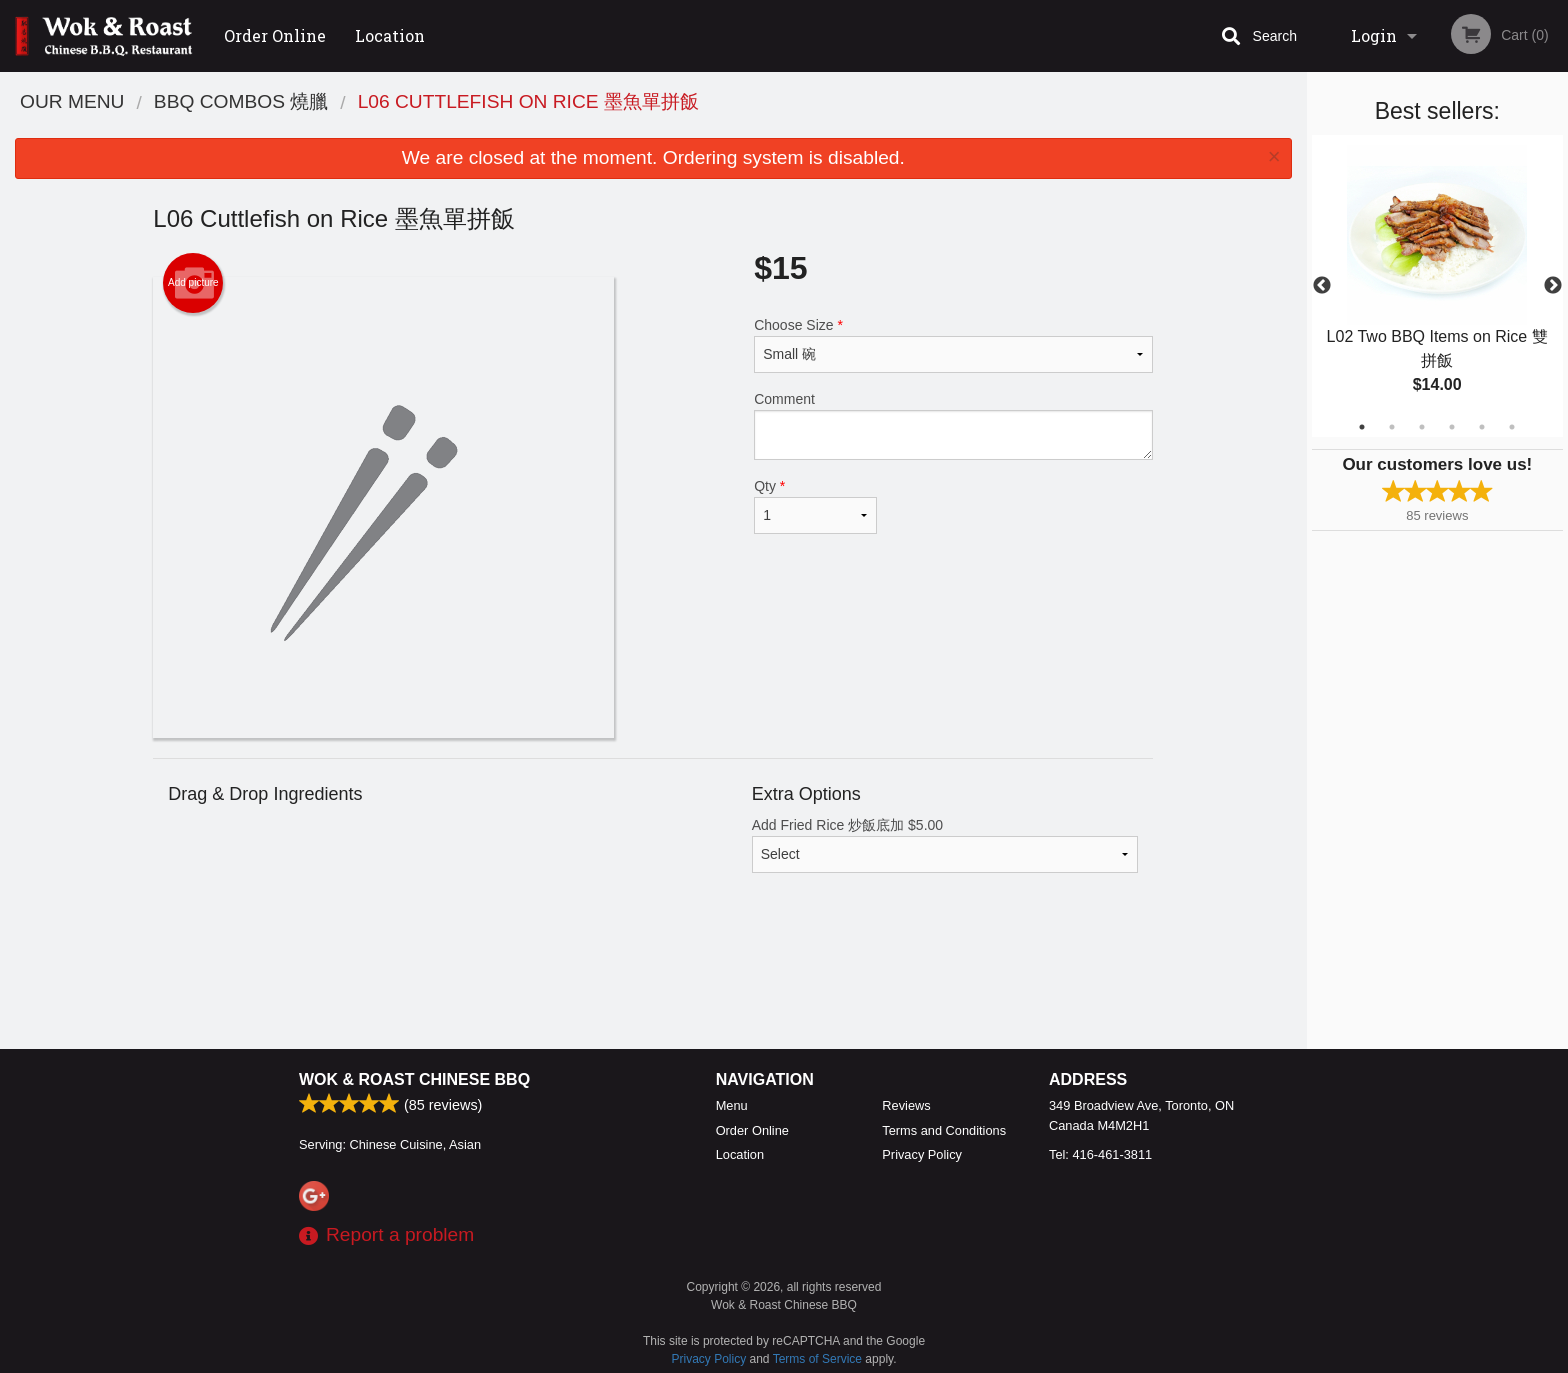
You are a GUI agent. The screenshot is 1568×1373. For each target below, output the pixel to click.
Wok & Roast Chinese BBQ (414, 1079)
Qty (815, 506)
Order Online (275, 35)
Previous (1322, 286)
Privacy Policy (922, 1154)
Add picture (193, 283)
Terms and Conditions (944, 1130)
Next (1553, 286)
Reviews (906, 1105)
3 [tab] (1422, 427)
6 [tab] (1512, 427)
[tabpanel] (1437, 286)
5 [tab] (1482, 427)
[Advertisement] (653, 984)
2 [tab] (1392, 427)
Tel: (1100, 1154)
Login (1374, 35)
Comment (953, 425)
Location (390, 35)
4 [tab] (1452, 427)
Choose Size (953, 345)
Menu (732, 1105)
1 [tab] (1362, 427)
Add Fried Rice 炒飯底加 (945, 845)
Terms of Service (817, 1359)
